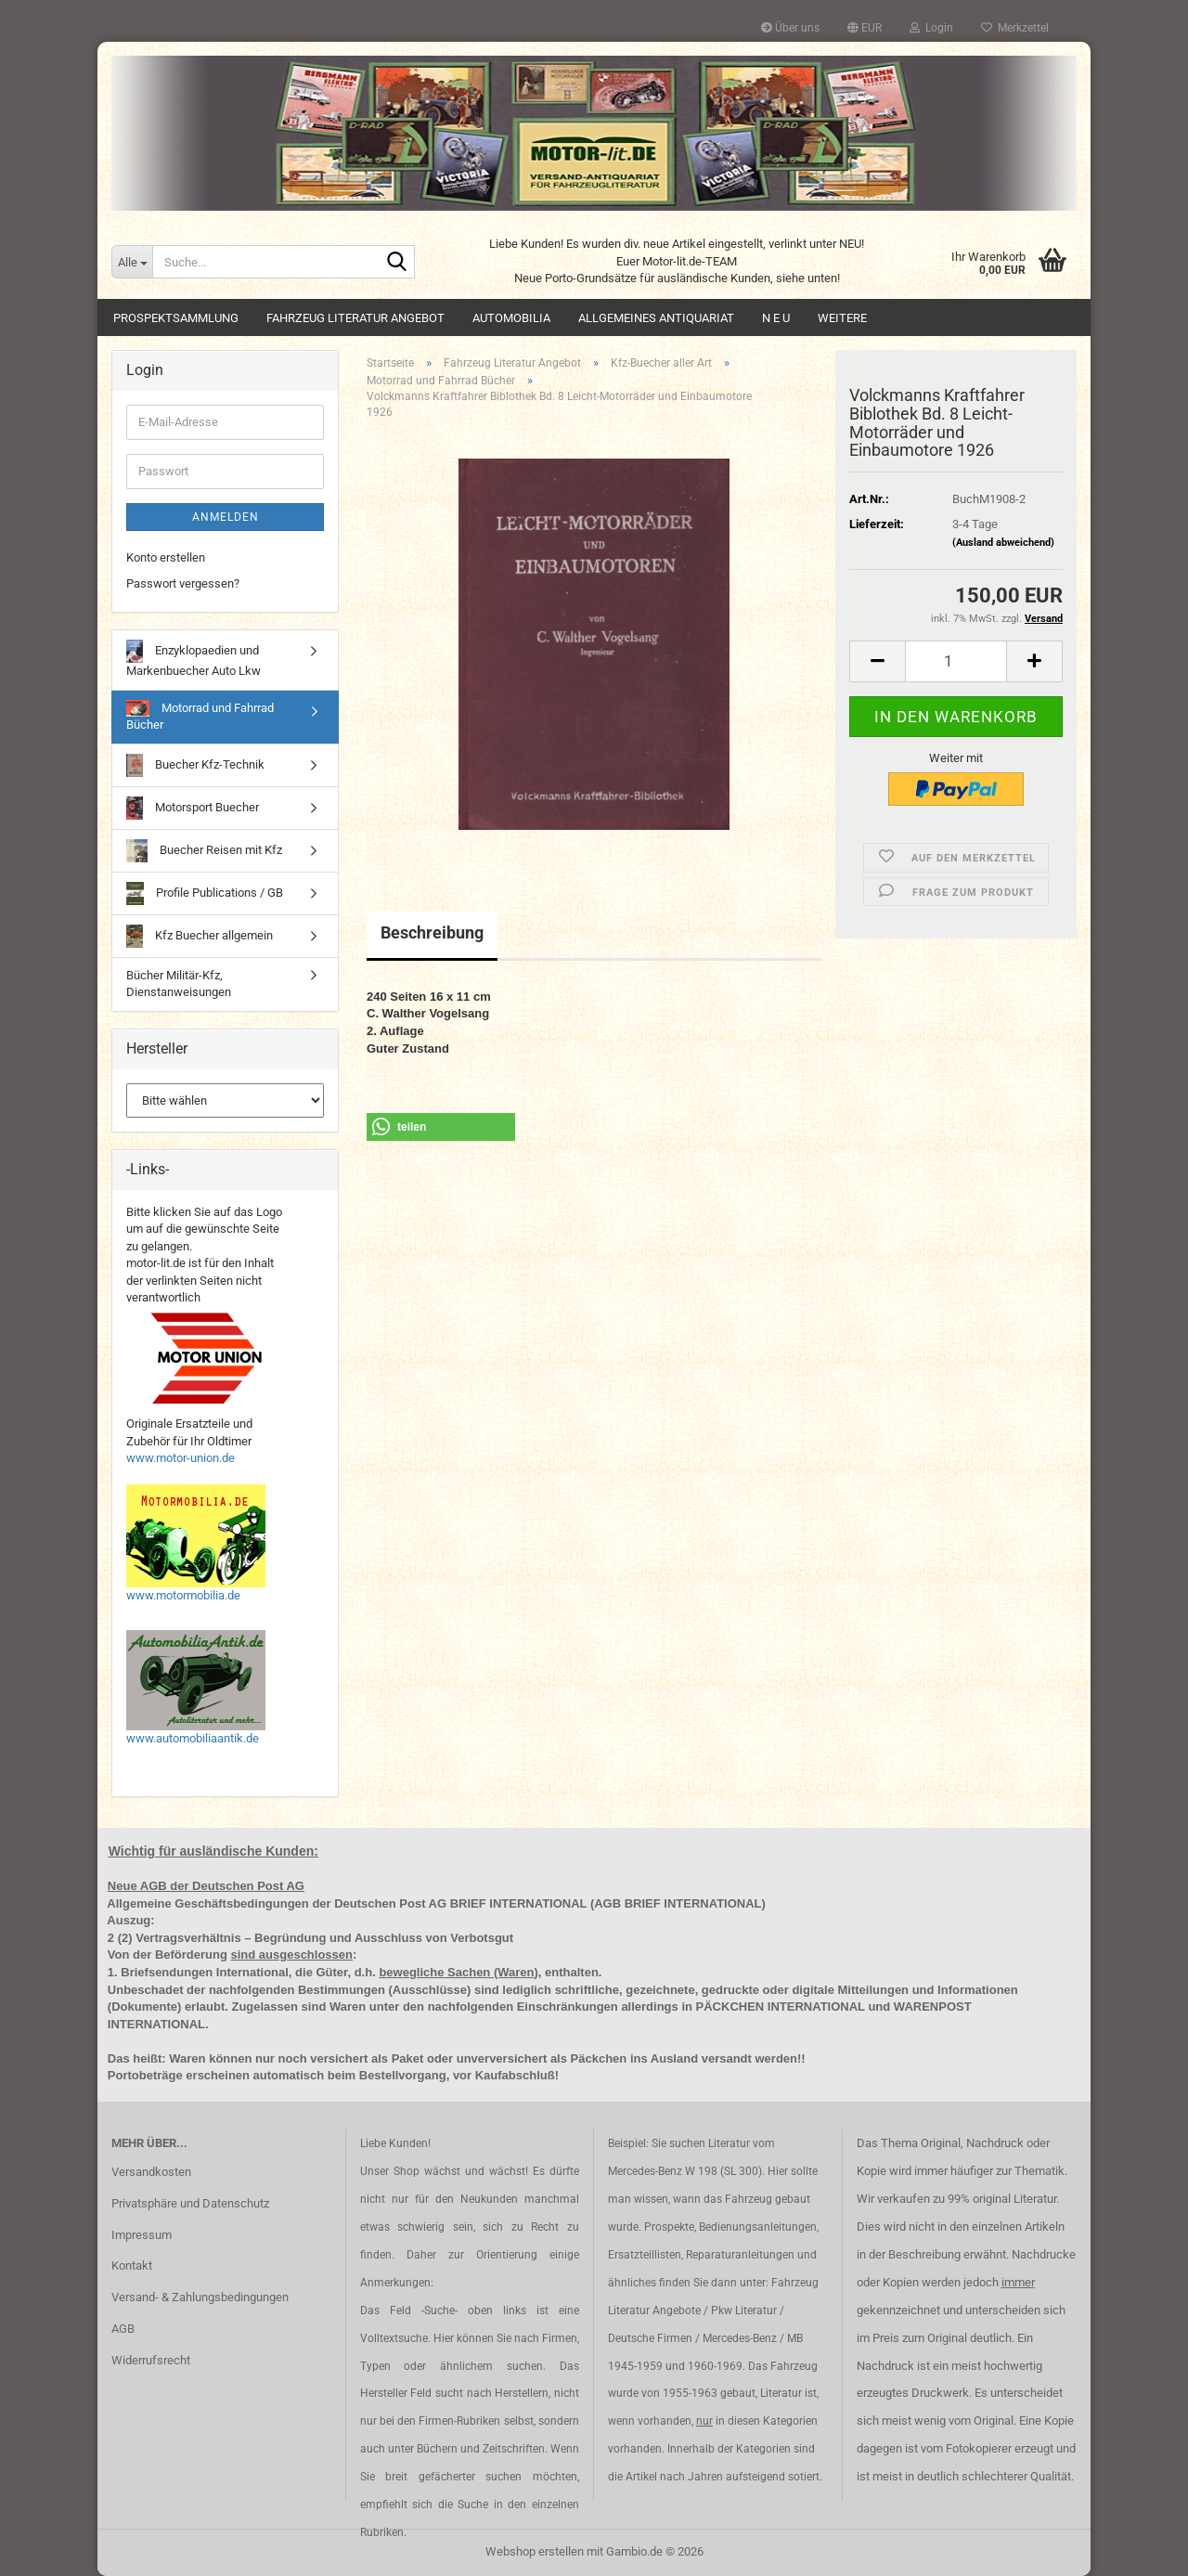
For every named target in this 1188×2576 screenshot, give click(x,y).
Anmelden (225, 517)
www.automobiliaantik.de (192, 1738)
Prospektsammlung (176, 318)
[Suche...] (131, 261)
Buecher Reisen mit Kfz (204, 850)
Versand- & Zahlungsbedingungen (200, 2297)
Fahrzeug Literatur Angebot (355, 318)
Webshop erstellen (534, 2551)
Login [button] (931, 27)
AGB (123, 2329)
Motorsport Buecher (192, 808)
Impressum (141, 2235)
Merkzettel (1015, 27)
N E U (776, 318)
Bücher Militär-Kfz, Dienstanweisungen (178, 984)
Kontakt (131, 2265)
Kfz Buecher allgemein (199, 936)
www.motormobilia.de (183, 1595)
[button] (864, 28)
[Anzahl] (956, 661)
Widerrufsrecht (150, 2360)
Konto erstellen (165, 557)
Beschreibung (432, 932)
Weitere (842, 318)
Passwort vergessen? (182, 583)
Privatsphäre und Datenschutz (190, 2203)
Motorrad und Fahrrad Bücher (200, 715)
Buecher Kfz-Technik (195, 765)
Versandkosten (151, 2172)
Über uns (790, 27)
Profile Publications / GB (204, 893)
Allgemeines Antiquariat (656, 318)
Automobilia (511, 318)
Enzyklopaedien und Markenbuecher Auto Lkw (193, 659)
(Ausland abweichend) (1003, 543)
